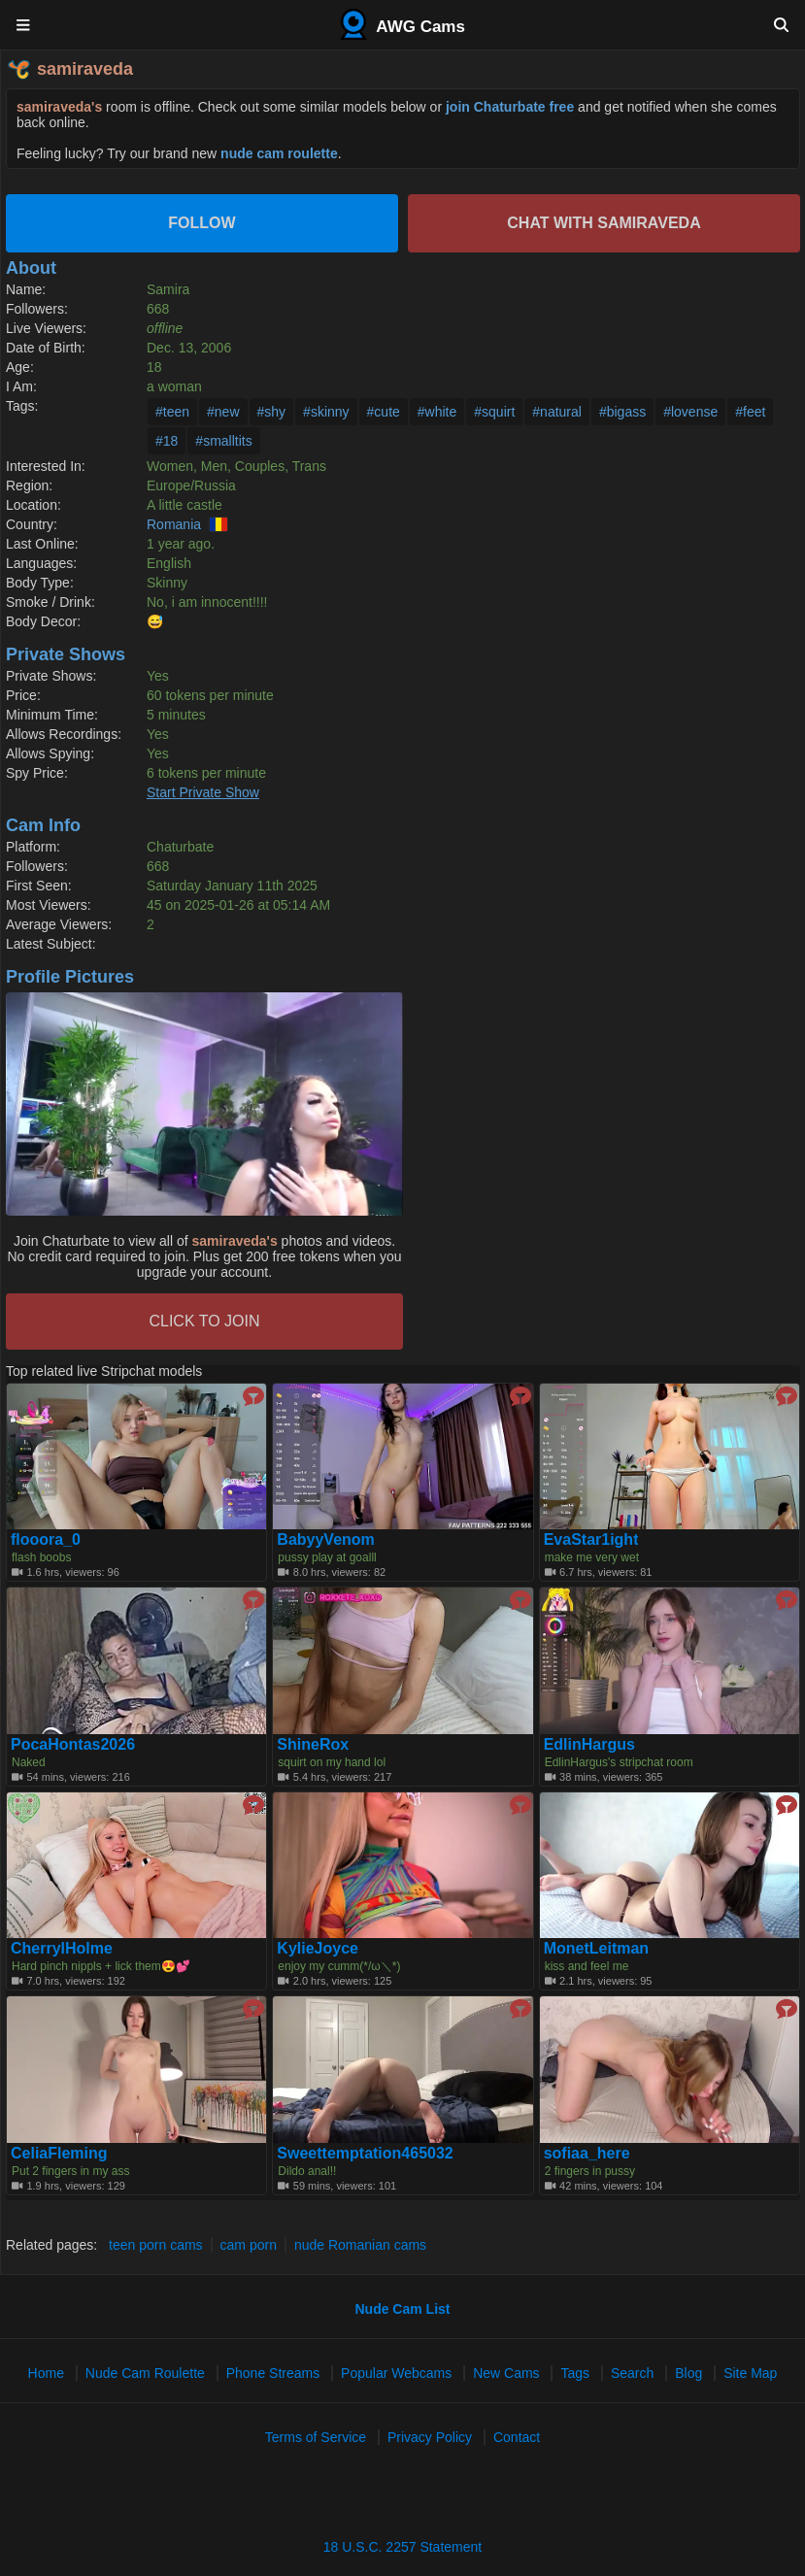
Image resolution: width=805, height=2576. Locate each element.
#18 (166, 441)
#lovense (690, 411)
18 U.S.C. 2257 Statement (402, 2547)
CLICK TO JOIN (204, 1321)
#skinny (326, 411)
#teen (172, 411)
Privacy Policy (429, 2437)
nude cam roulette (279, 153)
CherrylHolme (62, 1949)
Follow (201, 223)
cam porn (248, 2245)
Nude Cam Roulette (145, 2373)
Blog (688, 2373)
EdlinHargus (589, 1745)
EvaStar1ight (591, 1540)
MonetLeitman (596, 1949)
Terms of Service (315, 2437)
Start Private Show (203, 792)
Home (46, 2373)
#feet (750, 411)
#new (223, 411)
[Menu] (24, 24)
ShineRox (313, 1745)
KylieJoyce (317, 1949)
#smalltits (223, 441)
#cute (383, 411)
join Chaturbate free (510, 107)
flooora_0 (46, 1540)
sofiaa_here (587, 2153)
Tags (574, 2373)
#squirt (494, 411)
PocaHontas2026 (73, 1745)
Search (632, 2373)
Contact (516, 2437)
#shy (271, 411)
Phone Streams (273, 2373)
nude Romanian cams (360, 2245)
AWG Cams (402, 24)
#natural (557, 411)
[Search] (781, 24)
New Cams (506, 2373)
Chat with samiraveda (603, 223)
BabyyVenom (325, 1540)
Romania (174, 524)
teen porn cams (156, 2245)
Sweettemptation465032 (365, 2153)
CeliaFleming (59, 2153)
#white (437, 411)
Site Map (750, 2373)
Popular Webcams (396, 2373)
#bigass (622, 411)
